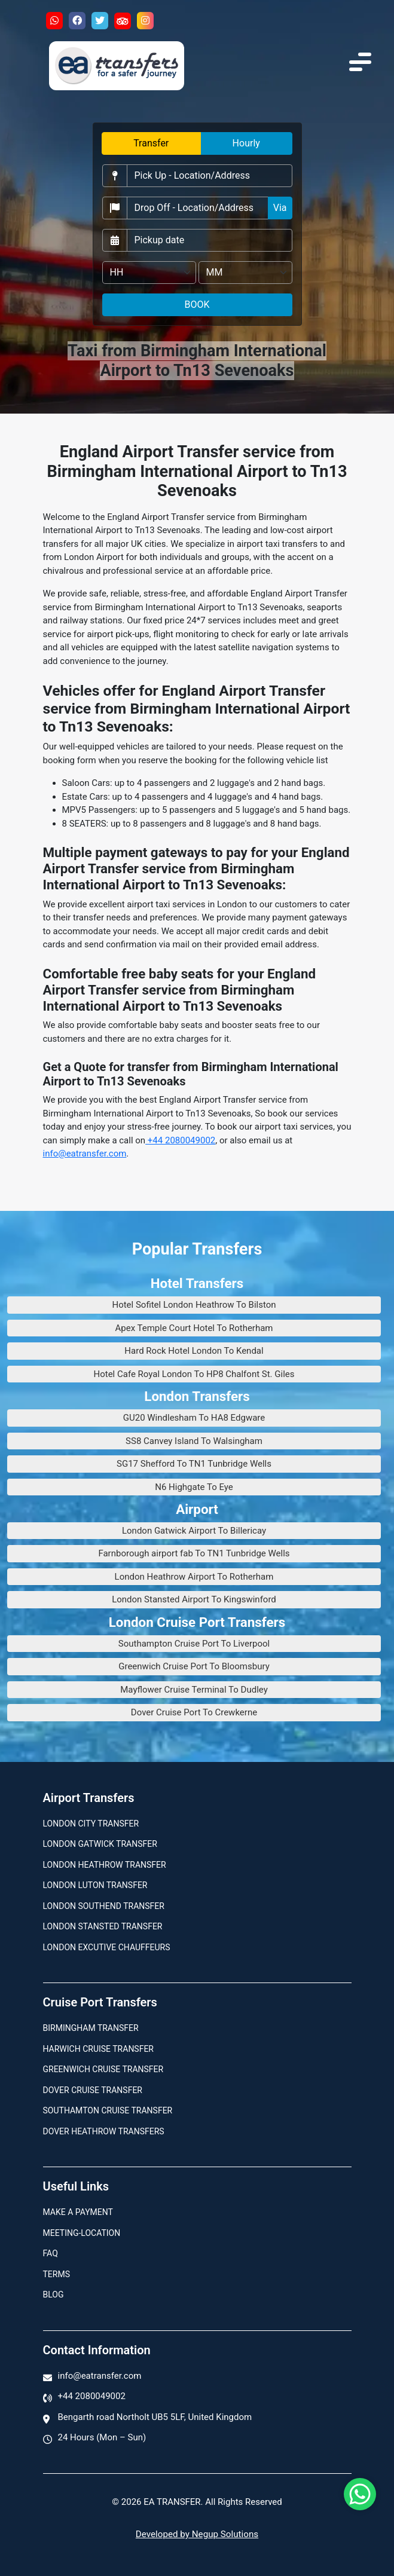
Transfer (151, 143)
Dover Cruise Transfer (92, 2090)
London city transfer (91, 1823)
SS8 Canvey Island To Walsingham (194, 1441)
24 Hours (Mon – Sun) (102, 2437)
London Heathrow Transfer (104, 1865)
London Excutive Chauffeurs (106, 1947)
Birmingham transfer (91, 2028)
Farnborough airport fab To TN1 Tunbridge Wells (193, 1553)
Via (280, 207)
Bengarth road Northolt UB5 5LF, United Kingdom (155, 2417)
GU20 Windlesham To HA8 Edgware (194, 1417)
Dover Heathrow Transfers (103, 2131)
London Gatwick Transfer (100, 1844)
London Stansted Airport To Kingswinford (194, 1599)
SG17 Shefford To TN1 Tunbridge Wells (194, 1463)
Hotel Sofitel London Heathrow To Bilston (194, 1304)
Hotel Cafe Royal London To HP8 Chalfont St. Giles (194, 1374)
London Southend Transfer (103, 1906)
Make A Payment (78, 2212)
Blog (53, 2294)
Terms (56, 2274)
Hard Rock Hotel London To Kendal (193, 1350)
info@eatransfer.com (85, 1153)
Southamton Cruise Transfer (108, 2110)
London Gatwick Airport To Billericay (194, 1530)
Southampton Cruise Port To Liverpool (194, 1643)
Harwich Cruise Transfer (98, 2049)
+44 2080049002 (180, 1140)
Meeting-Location (82, 2233)
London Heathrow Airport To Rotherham (194, 1576)
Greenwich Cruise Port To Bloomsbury (194, 1666)
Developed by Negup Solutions (197, 2534)
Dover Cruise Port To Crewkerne (194, 1712)
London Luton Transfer (95, 1885)
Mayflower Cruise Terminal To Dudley (194, 1689)
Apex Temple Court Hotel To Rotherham (194, 1328)
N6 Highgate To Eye (194, 1487)
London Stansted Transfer (103, 1926)
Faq (50, 2253)
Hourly (246, 143)
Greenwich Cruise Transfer (103, 2069)
